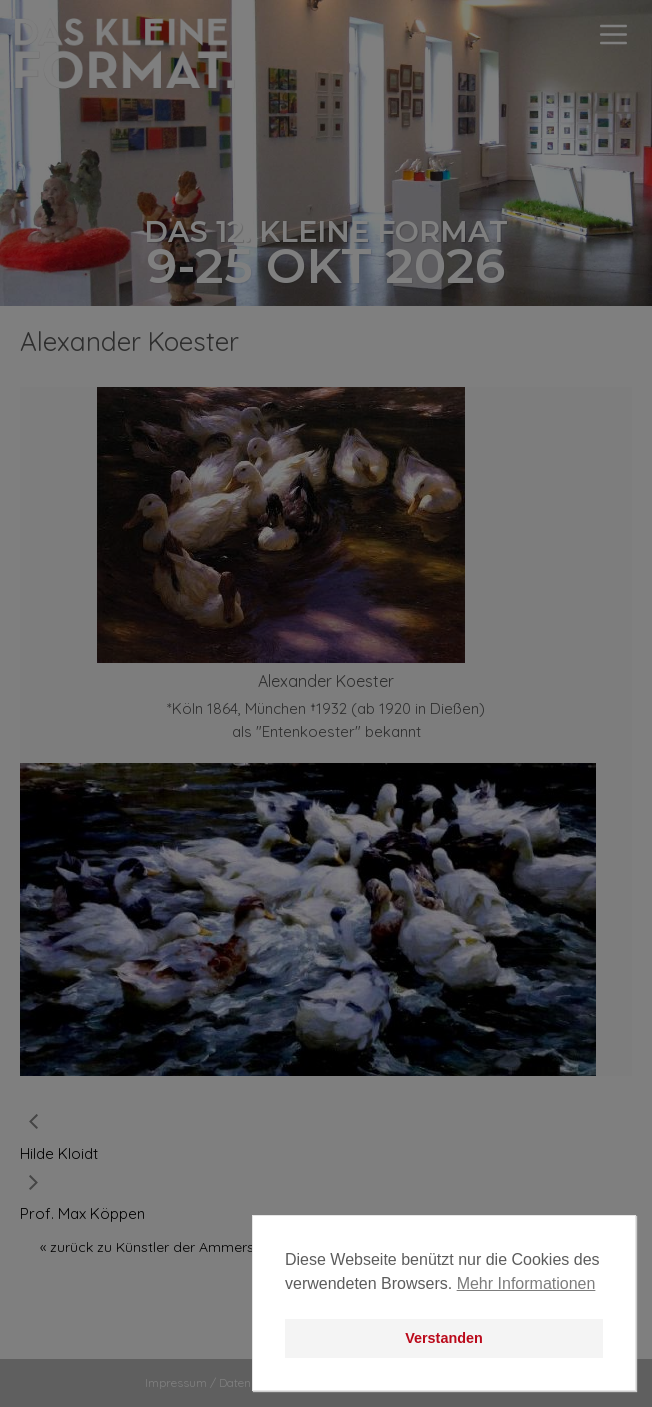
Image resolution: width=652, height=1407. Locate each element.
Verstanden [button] (444, 1338)
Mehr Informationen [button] (526, 1283)
